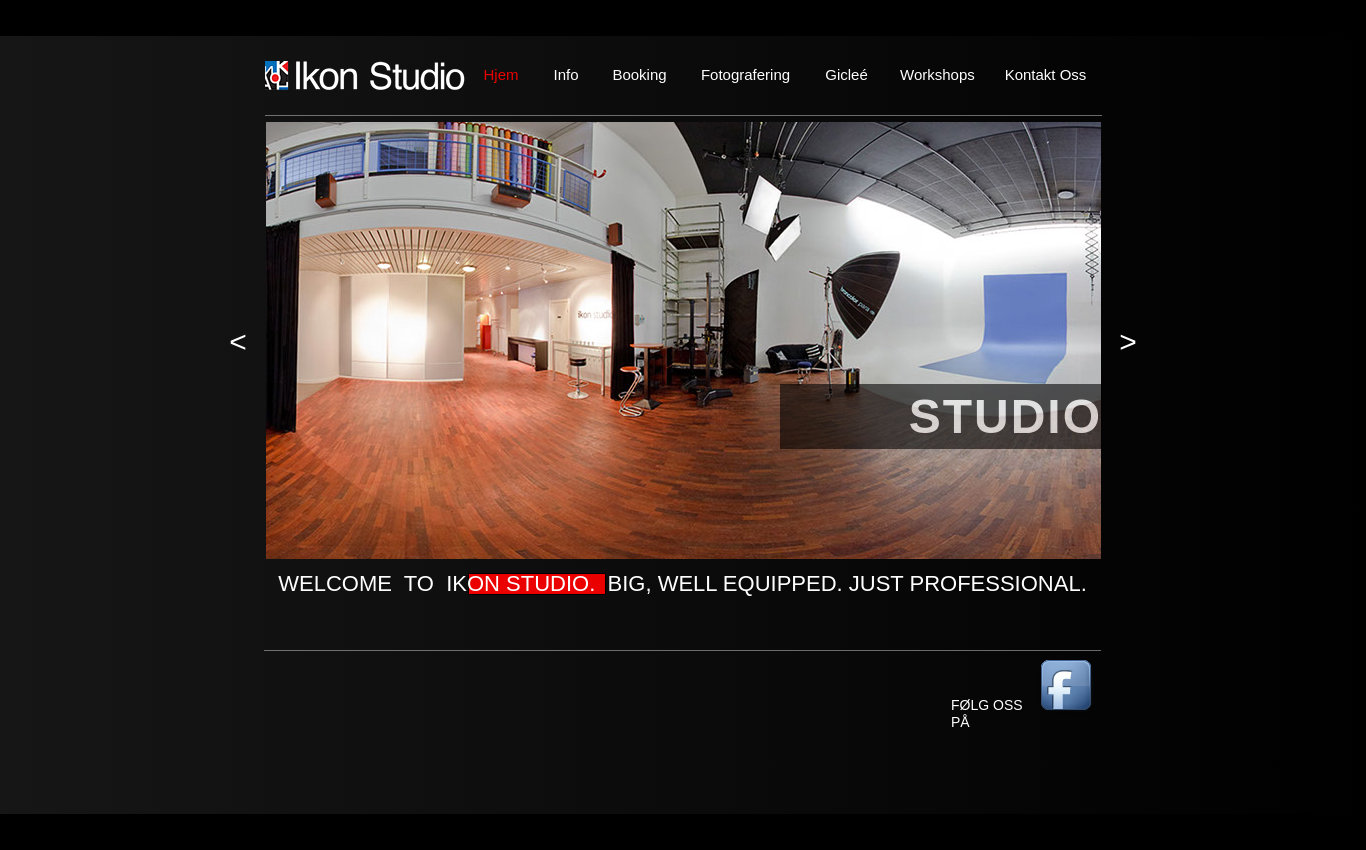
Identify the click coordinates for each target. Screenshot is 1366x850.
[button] (238, 342)
